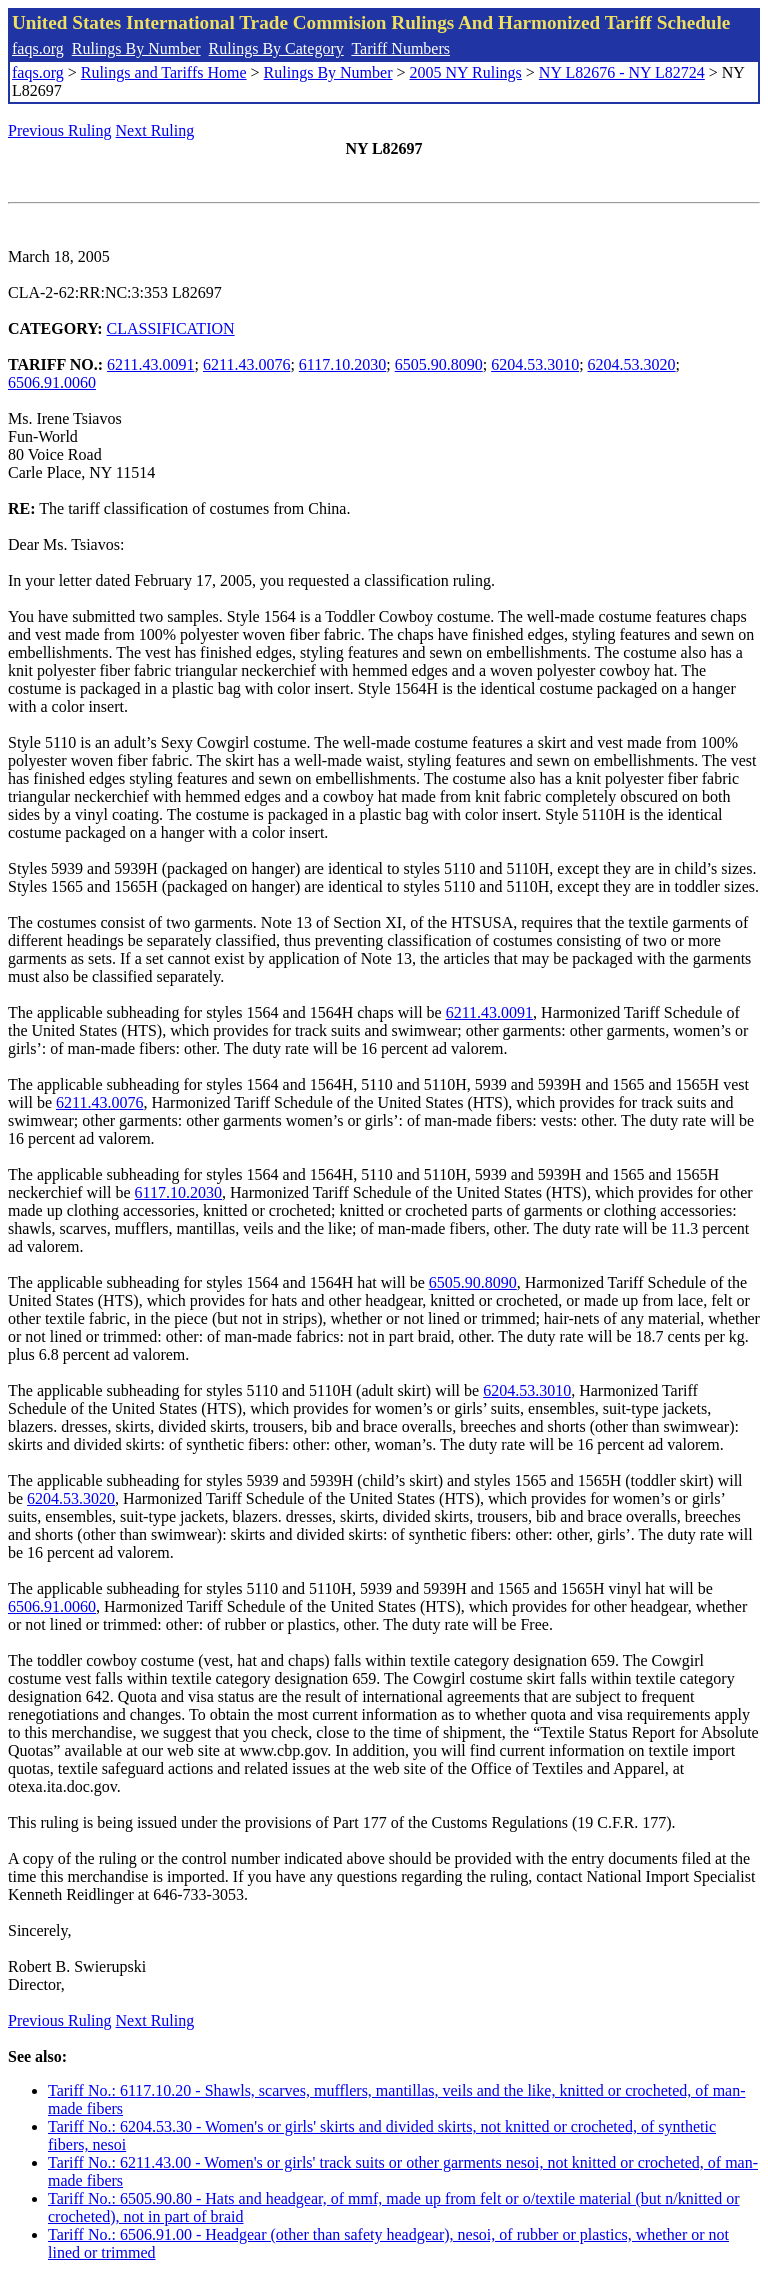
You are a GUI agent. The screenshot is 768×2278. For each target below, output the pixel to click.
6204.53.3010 (535, 364)
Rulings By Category (276, 48)
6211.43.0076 (246, 364)
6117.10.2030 (342, 364)
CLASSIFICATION (171, 328)
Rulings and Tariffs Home (164, 72)
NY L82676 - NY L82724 (622, 72)
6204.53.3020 (632, 364)
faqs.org (38, 48)
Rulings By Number (136, 48)
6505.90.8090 (439, 364)
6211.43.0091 (150, 364)
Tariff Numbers (400, 48)
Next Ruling (155, 130)
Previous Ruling (60, 130)
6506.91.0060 (52, 382)
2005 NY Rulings (466, 72)
